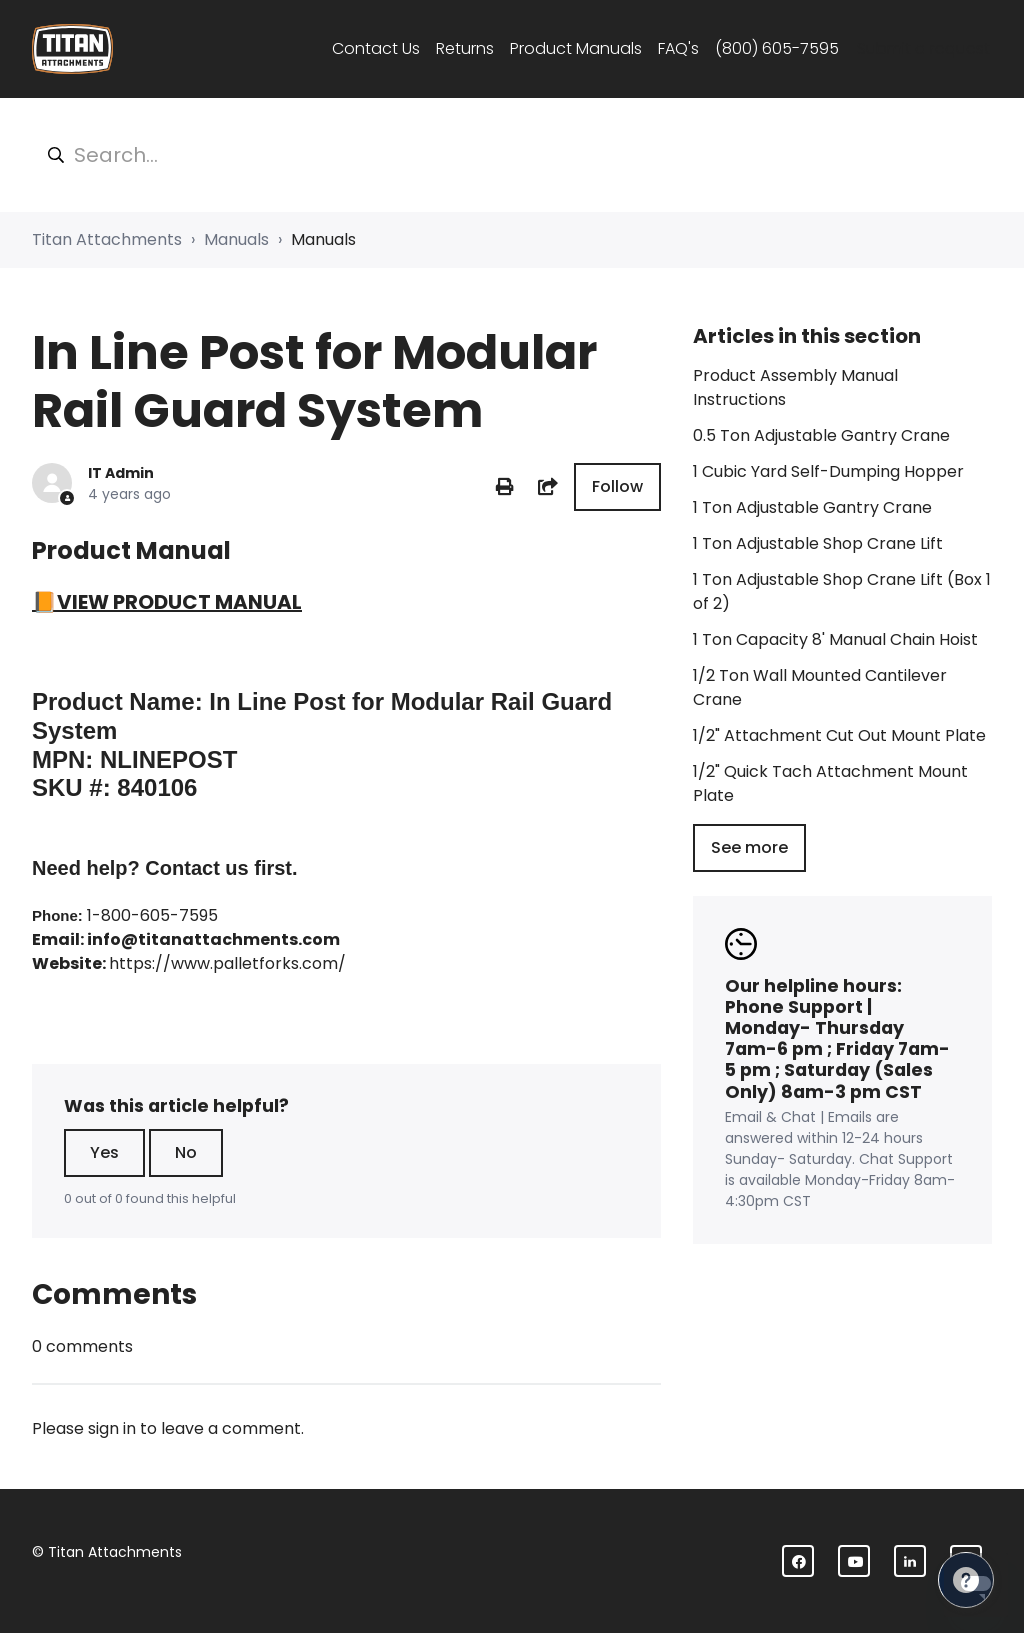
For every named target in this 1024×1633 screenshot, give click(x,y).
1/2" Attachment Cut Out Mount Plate (839, 735)
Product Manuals (576, 48)
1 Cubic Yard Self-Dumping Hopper (828, 471)
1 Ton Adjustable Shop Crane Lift (818, 543)
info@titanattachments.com (213, 939)
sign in (112, 1428)
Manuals (236, 239)
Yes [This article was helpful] (104, 1152)
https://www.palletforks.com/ (227, 963)
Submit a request (923, 48)
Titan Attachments (107, 239)
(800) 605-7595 (777, 48)
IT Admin (121, 473)
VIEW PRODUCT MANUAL (179, 602)
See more (749, 847)
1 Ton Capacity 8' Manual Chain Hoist (835, 639)
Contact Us (376, 48)
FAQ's (678, 48)
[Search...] (512, 155)
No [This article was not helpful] (186, 1152)
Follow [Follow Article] (617, 486)
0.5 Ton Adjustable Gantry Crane (821, 435)
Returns (465, 48)
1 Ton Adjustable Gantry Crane (812, 507)
